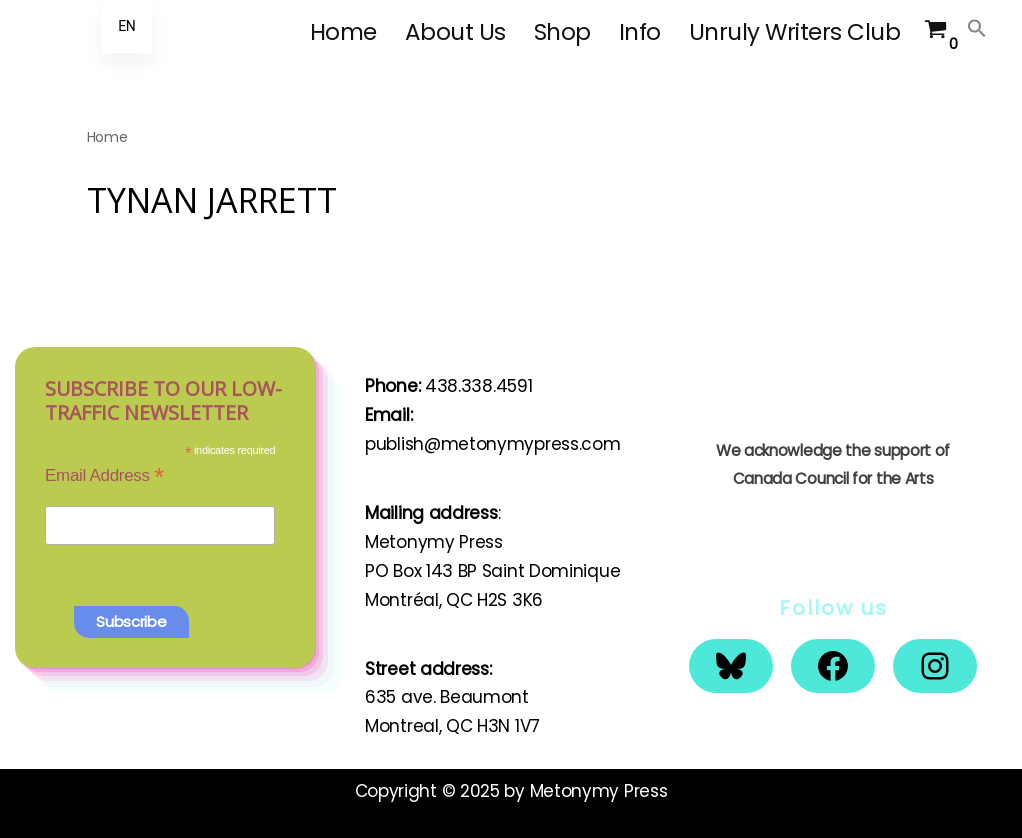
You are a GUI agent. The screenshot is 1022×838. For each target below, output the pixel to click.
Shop (562, 32)
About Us (455, 32)
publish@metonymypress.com (493, 444)
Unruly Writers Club (795, 32)
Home (343, 32)
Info (640, 32)
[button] (977, 28)
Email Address (104, 475)
